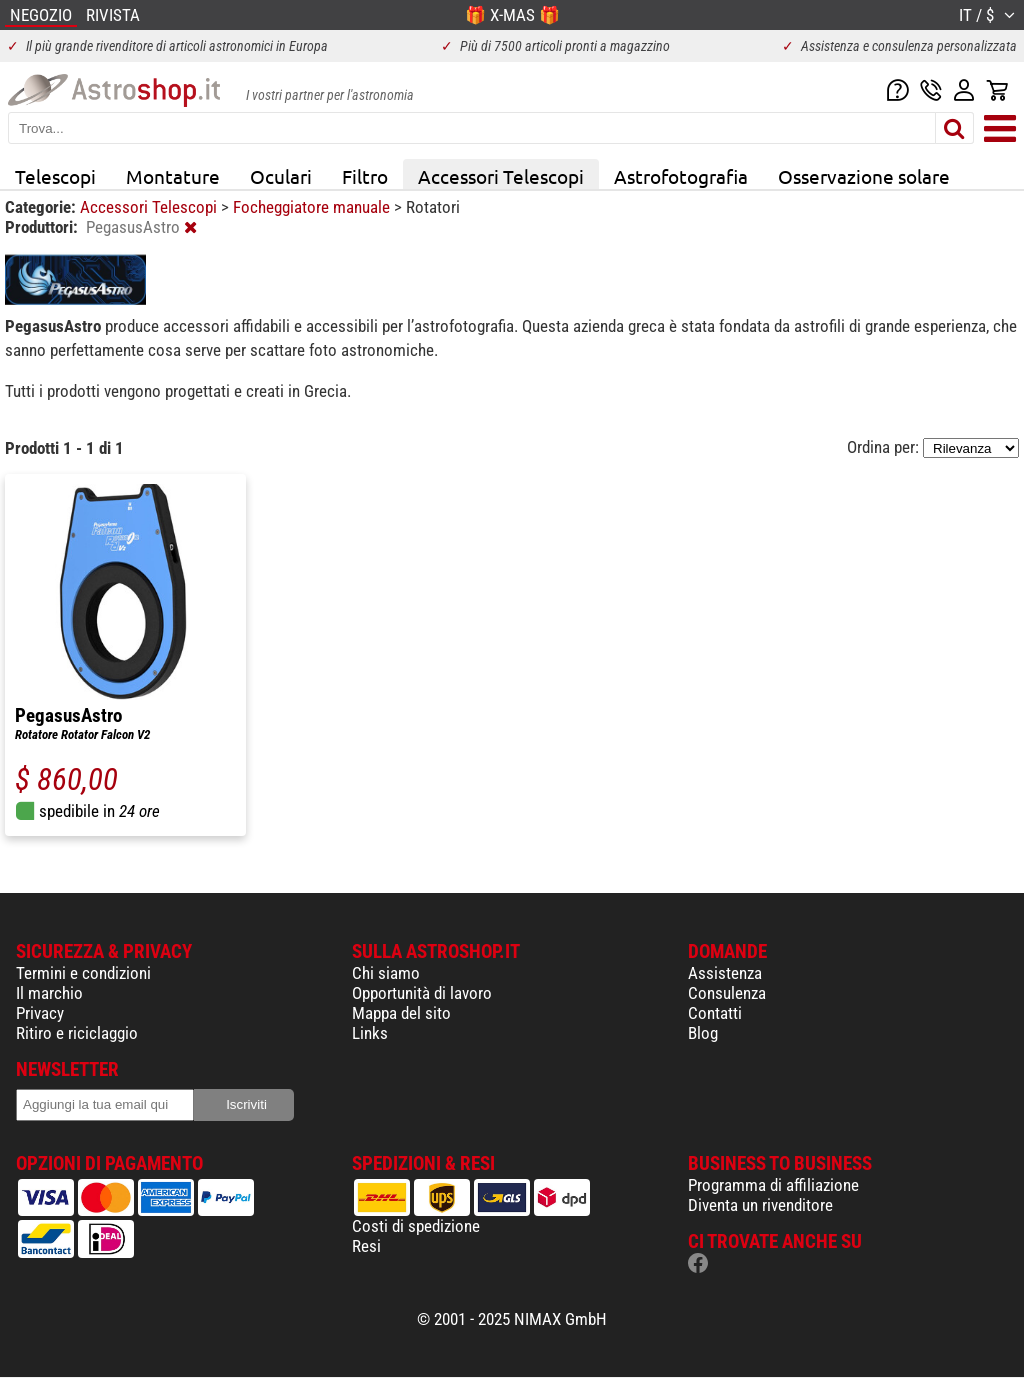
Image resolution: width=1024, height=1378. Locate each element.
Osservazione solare (864, 176)
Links (370, 1033)
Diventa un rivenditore (760, 1205)
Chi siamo (386, 973)
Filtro (365, 176)
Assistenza (725, 973)
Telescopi (55, 176)
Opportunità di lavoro (422, 993)
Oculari (281, 176)
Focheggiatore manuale (313, 207)
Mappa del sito (401, 1013)
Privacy (40, 1013)
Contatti (715, 1013)
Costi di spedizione (416, 1226)
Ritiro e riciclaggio (77, 1033)
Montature (173, 176)
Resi (366, 1246)
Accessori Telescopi (501, 176)
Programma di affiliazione (773, 1185)
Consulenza (727, 993)
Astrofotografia (681, 176)
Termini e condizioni (83, 973)
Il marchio (49, 993)
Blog (703, 1033)
